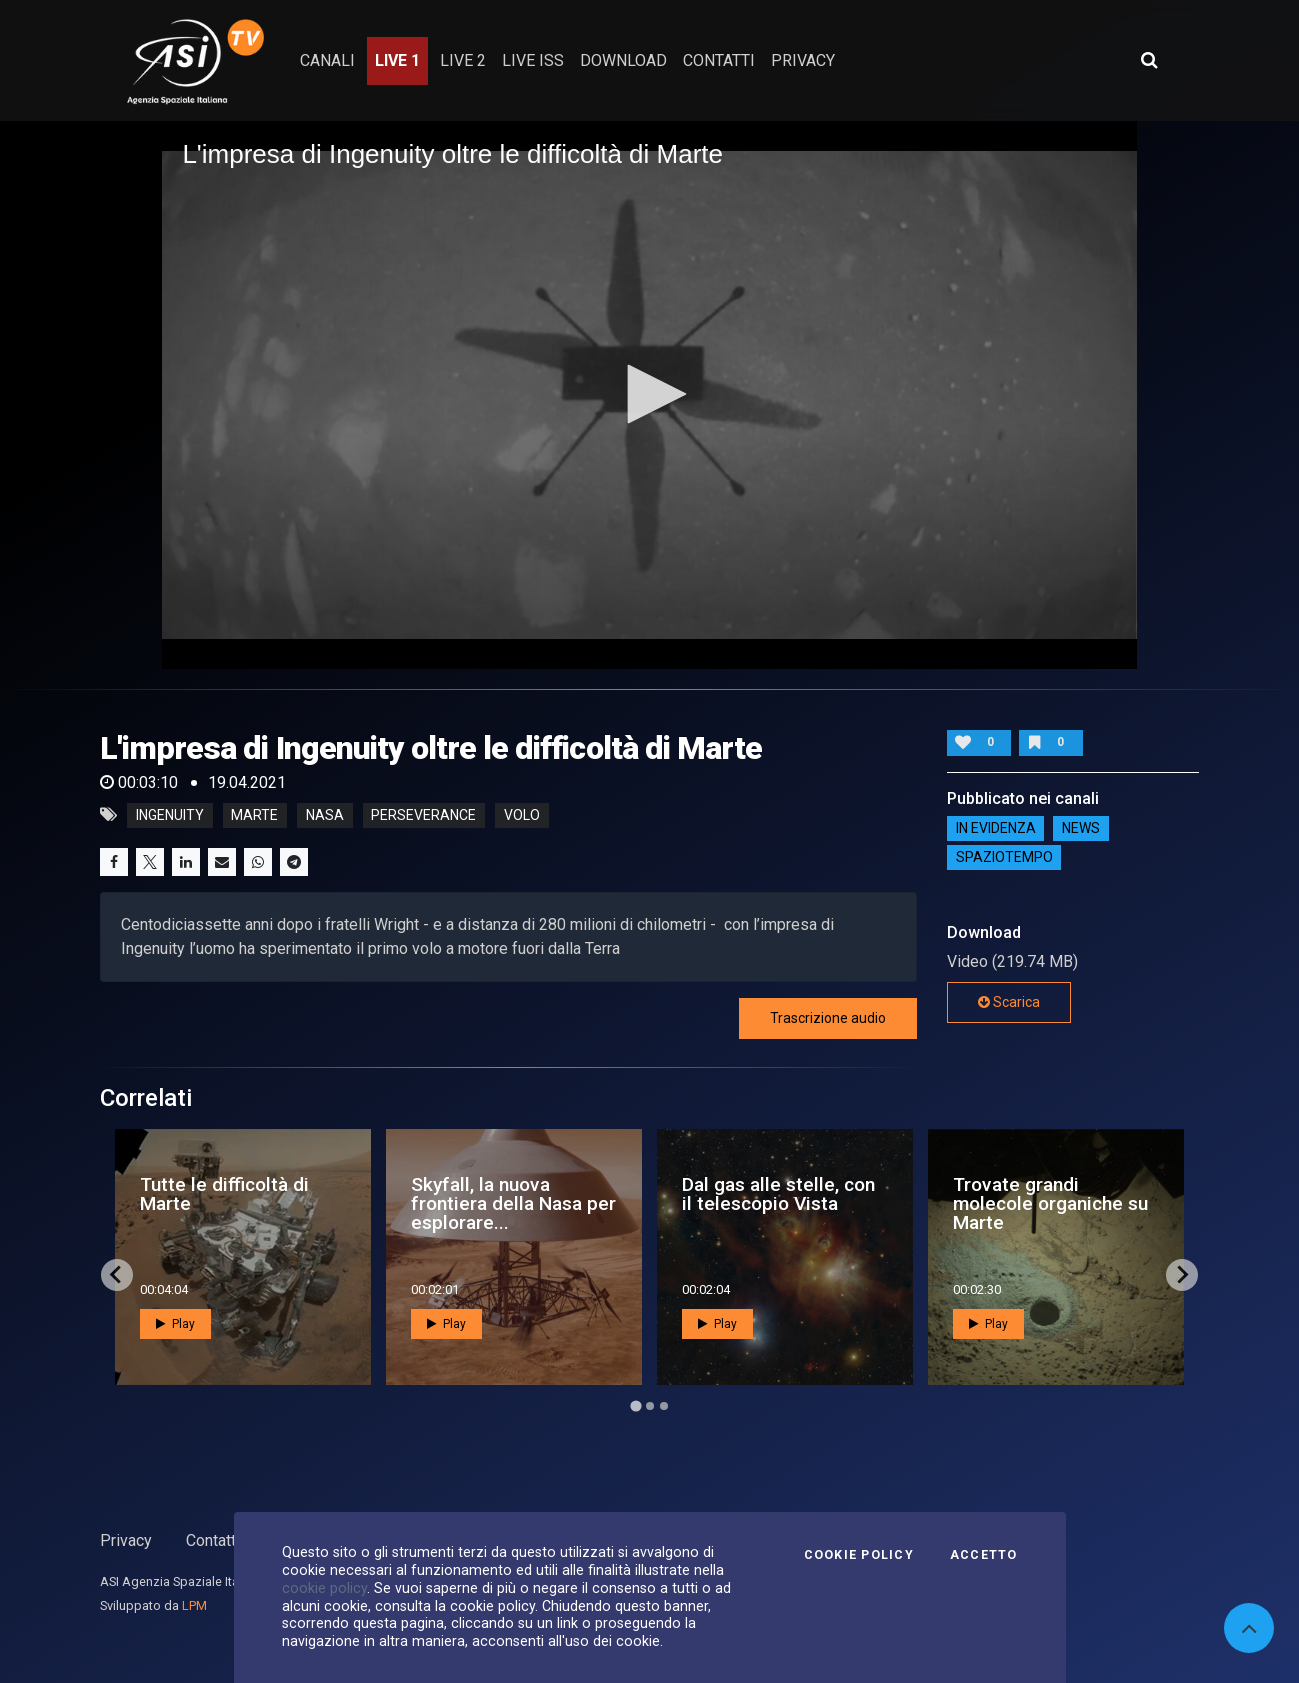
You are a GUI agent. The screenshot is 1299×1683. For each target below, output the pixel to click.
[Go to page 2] (650, 1406)
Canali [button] (327, 60)
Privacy (126, 1540)
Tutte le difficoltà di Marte (224, 1194)
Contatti (213, 1540)
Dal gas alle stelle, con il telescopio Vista (778, 1194)
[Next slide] (1182, 1275)
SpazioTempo (1004, 858)
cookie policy (324, 1588)
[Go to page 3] (664, 1406)
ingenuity (170, 815)
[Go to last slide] (117, 1275)
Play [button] (175, 1324)
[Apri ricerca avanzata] (1149, 60)
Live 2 (463, 60)
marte (254, 815)
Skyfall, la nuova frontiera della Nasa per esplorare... (513, 1203)
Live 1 (397, 60)
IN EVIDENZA (996, 829)
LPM (194, 1605)
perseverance (423, 815)
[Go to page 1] (635, 1405)
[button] (650, 394)
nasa (325, 815)
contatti (719, 60)
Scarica (1009, 1002)
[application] (649, 395)
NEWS (1081, 829)
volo (522, 815)
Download (623, 60)
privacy (803, 60)
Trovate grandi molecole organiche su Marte (1050, 1203)
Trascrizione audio (828, 1018)
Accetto (984, 1555)
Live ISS (533, 60)
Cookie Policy (859, 1555)
